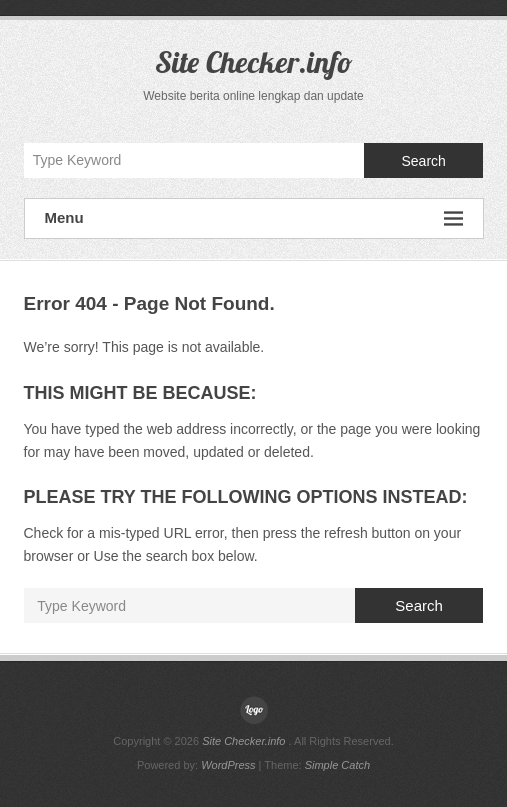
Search (423, 161)
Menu (254, 218)
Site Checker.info (254, 62)
